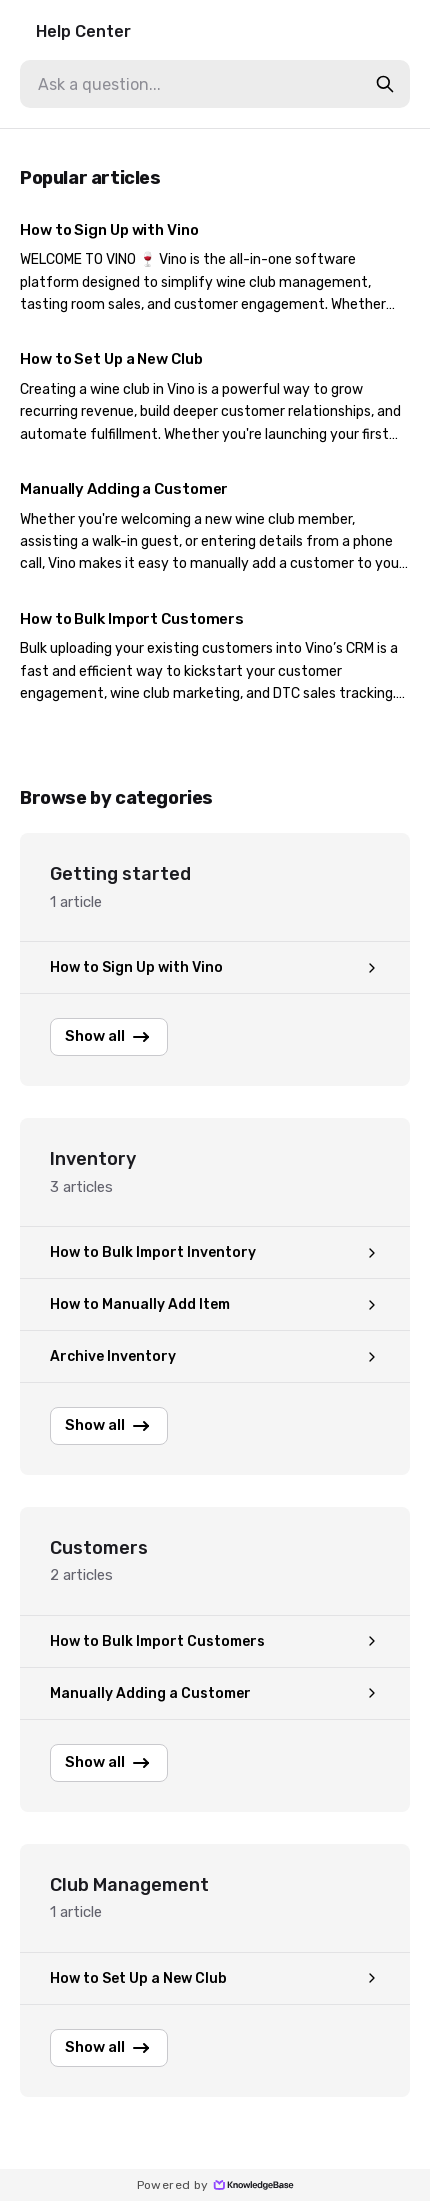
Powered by (215, 2185)
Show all (109, 1037)
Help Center (83, 31)
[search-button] (385, 84)
